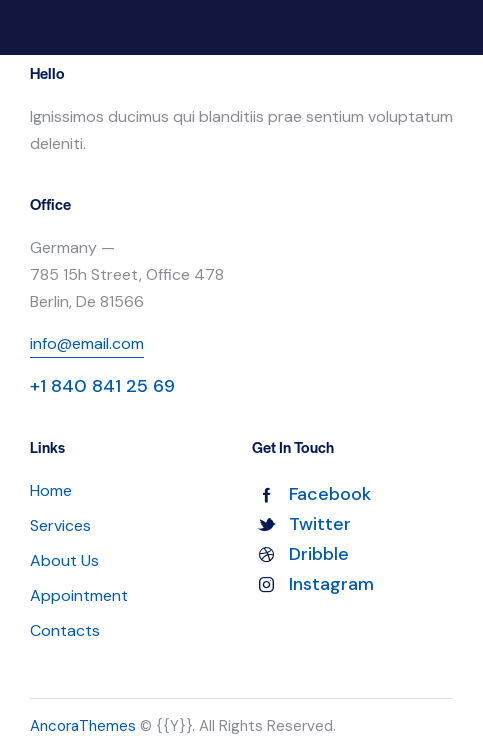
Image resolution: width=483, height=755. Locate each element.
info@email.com (87, 343)
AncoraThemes (83, 726)
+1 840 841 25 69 (102, 386)
